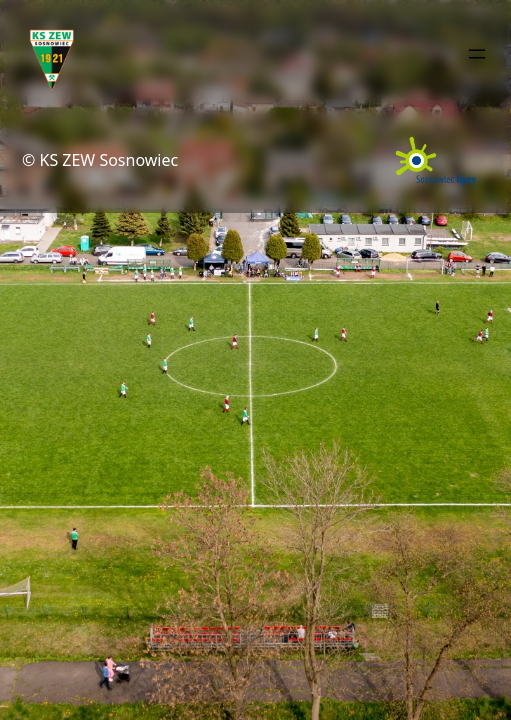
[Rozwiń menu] (477, 54)
